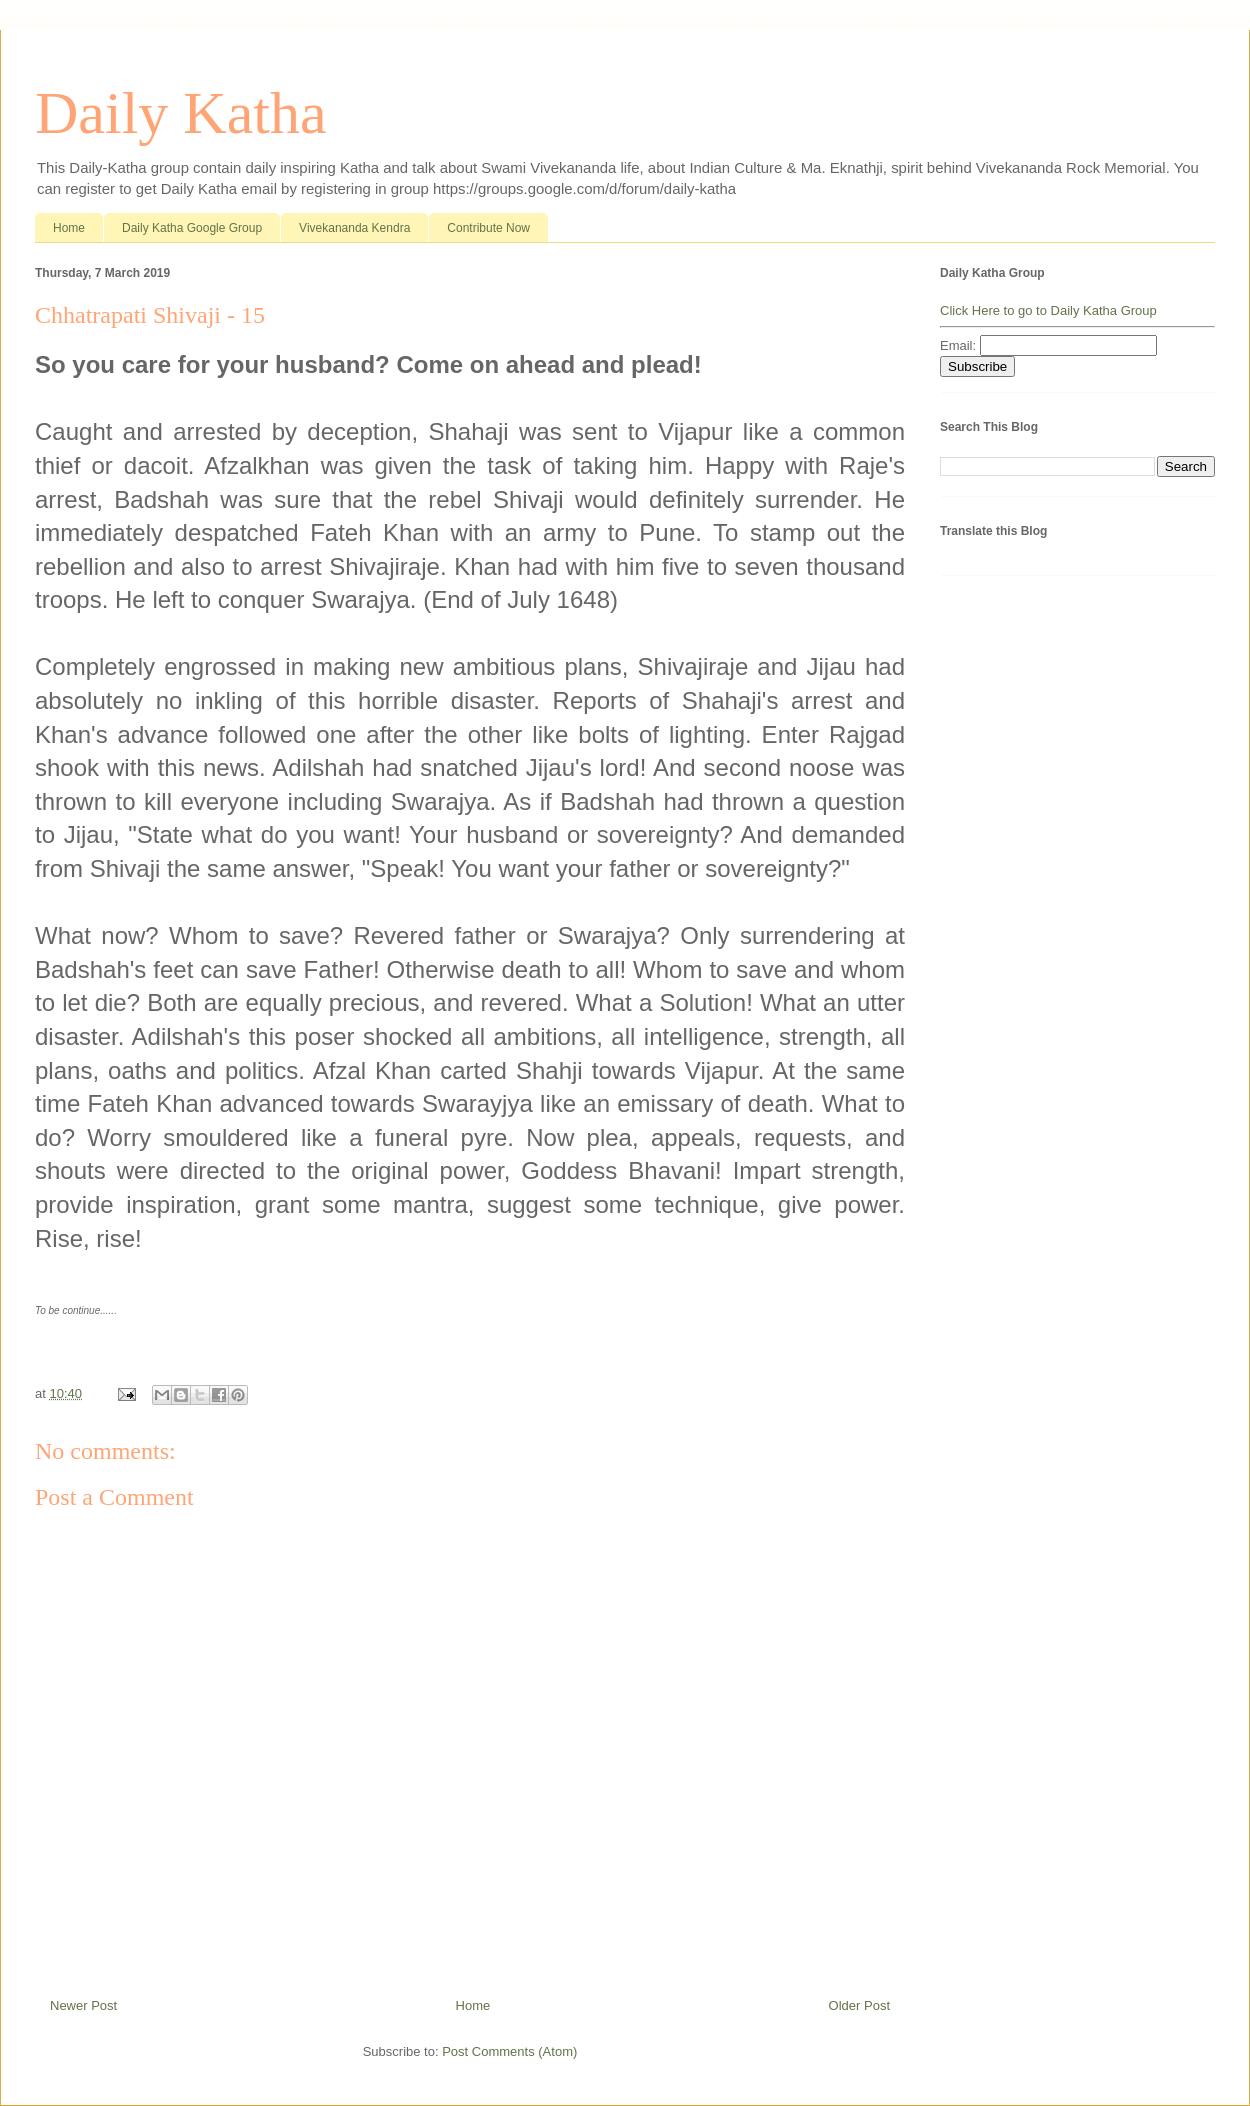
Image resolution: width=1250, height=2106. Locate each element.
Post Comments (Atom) (509, 2051)
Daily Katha (181, 113)
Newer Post (83, 2005)
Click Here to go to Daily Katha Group (1048, 310)
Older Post (859, 2005)
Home (69, 228)
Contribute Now (488, 228)
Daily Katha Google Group (192, 228)
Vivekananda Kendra (354, 228)
